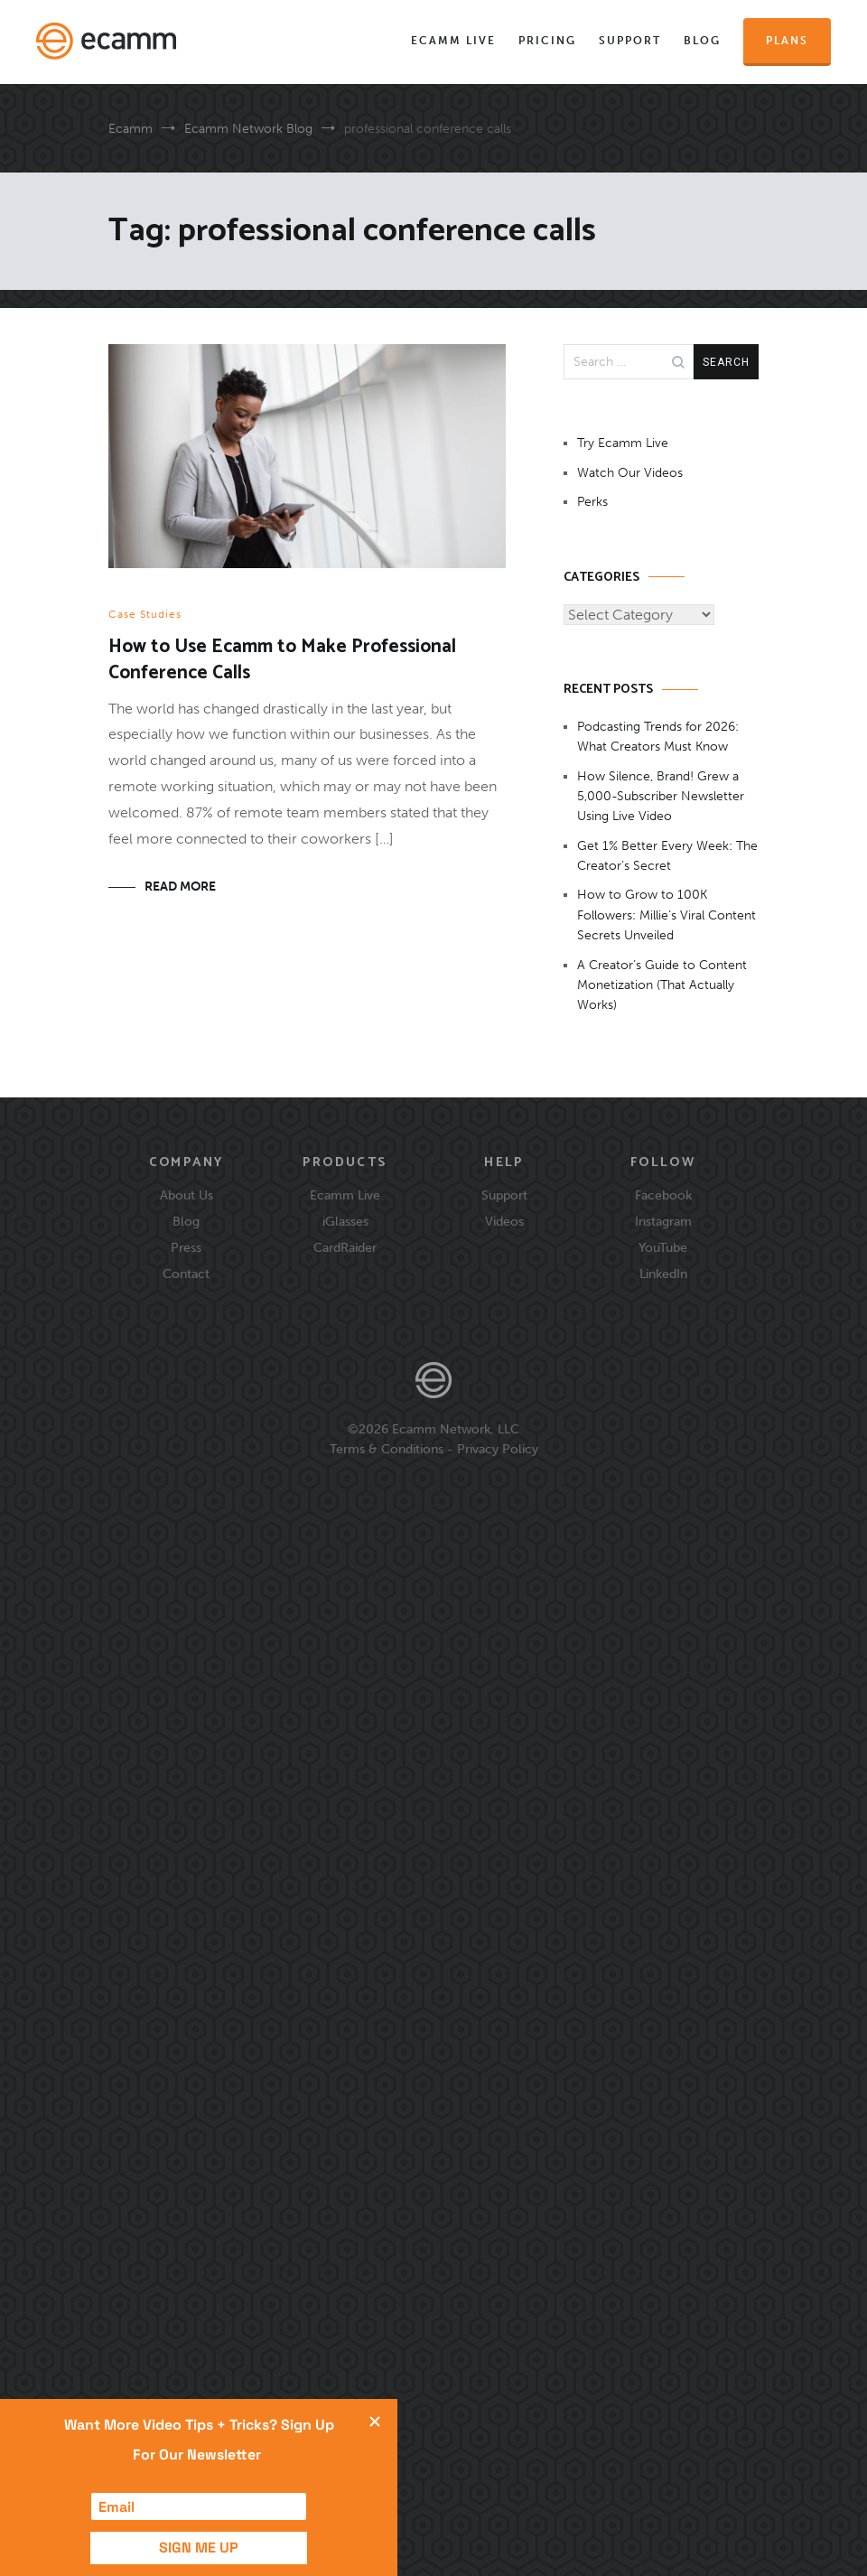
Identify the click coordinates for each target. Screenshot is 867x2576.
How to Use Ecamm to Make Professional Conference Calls (282, 659)
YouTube (663, 1247)
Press (186, 1247)
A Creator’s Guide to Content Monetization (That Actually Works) (662, 985)
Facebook (663, 1195)
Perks (592, 501)
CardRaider (345, 1247)
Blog (702, 40)
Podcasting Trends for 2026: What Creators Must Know (658, 736)
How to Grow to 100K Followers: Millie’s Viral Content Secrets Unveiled (666, 915)
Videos (504, 1221)
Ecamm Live (453, 40)
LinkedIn (663, 1273)
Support (630, 40)
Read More (180, 886)
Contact (186, 1273)
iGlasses (345, 1221)
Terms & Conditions (386, 1449)
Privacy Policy (497, 1449)
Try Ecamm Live (622, 443)
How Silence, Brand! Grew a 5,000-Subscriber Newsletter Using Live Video (660, 797)
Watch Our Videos (630, 473)
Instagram (663, 1221)
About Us (186, 1195)
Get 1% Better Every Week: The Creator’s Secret (667, 855)
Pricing (547, 40)
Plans (787, 40)
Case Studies (145, 614)
